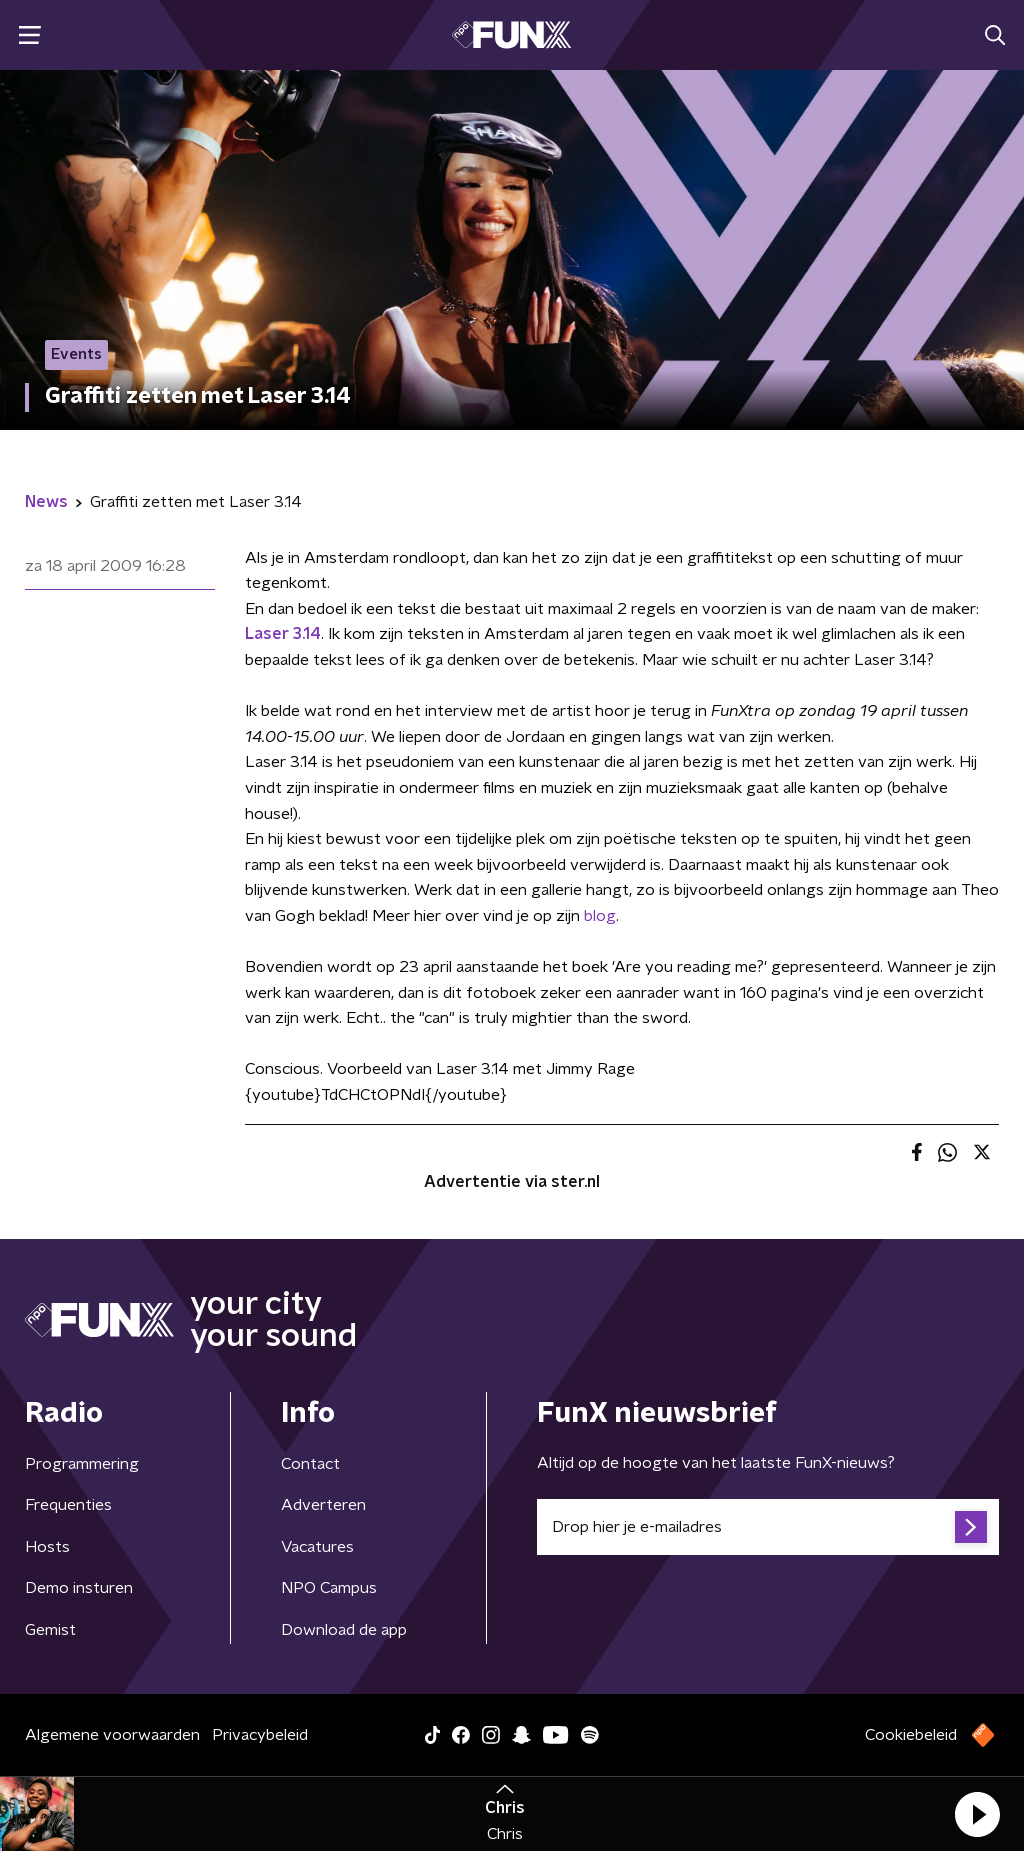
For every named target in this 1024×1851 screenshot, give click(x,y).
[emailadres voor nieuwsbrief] (768, 1527)
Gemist (50, 1630)
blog (600, 916)
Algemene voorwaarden (112, 1735)
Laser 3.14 (283, 634)
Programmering (82, 1464)
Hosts (47, 1547)
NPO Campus (329, 1588)
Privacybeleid (260, 1735)
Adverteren (323, 1505)
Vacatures (317, 1547)
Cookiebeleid (911, 1735)
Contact (310, 1464)
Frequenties (68, 1505)
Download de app (344, 1630)
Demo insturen (79, 1588)
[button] (977, 1814)
